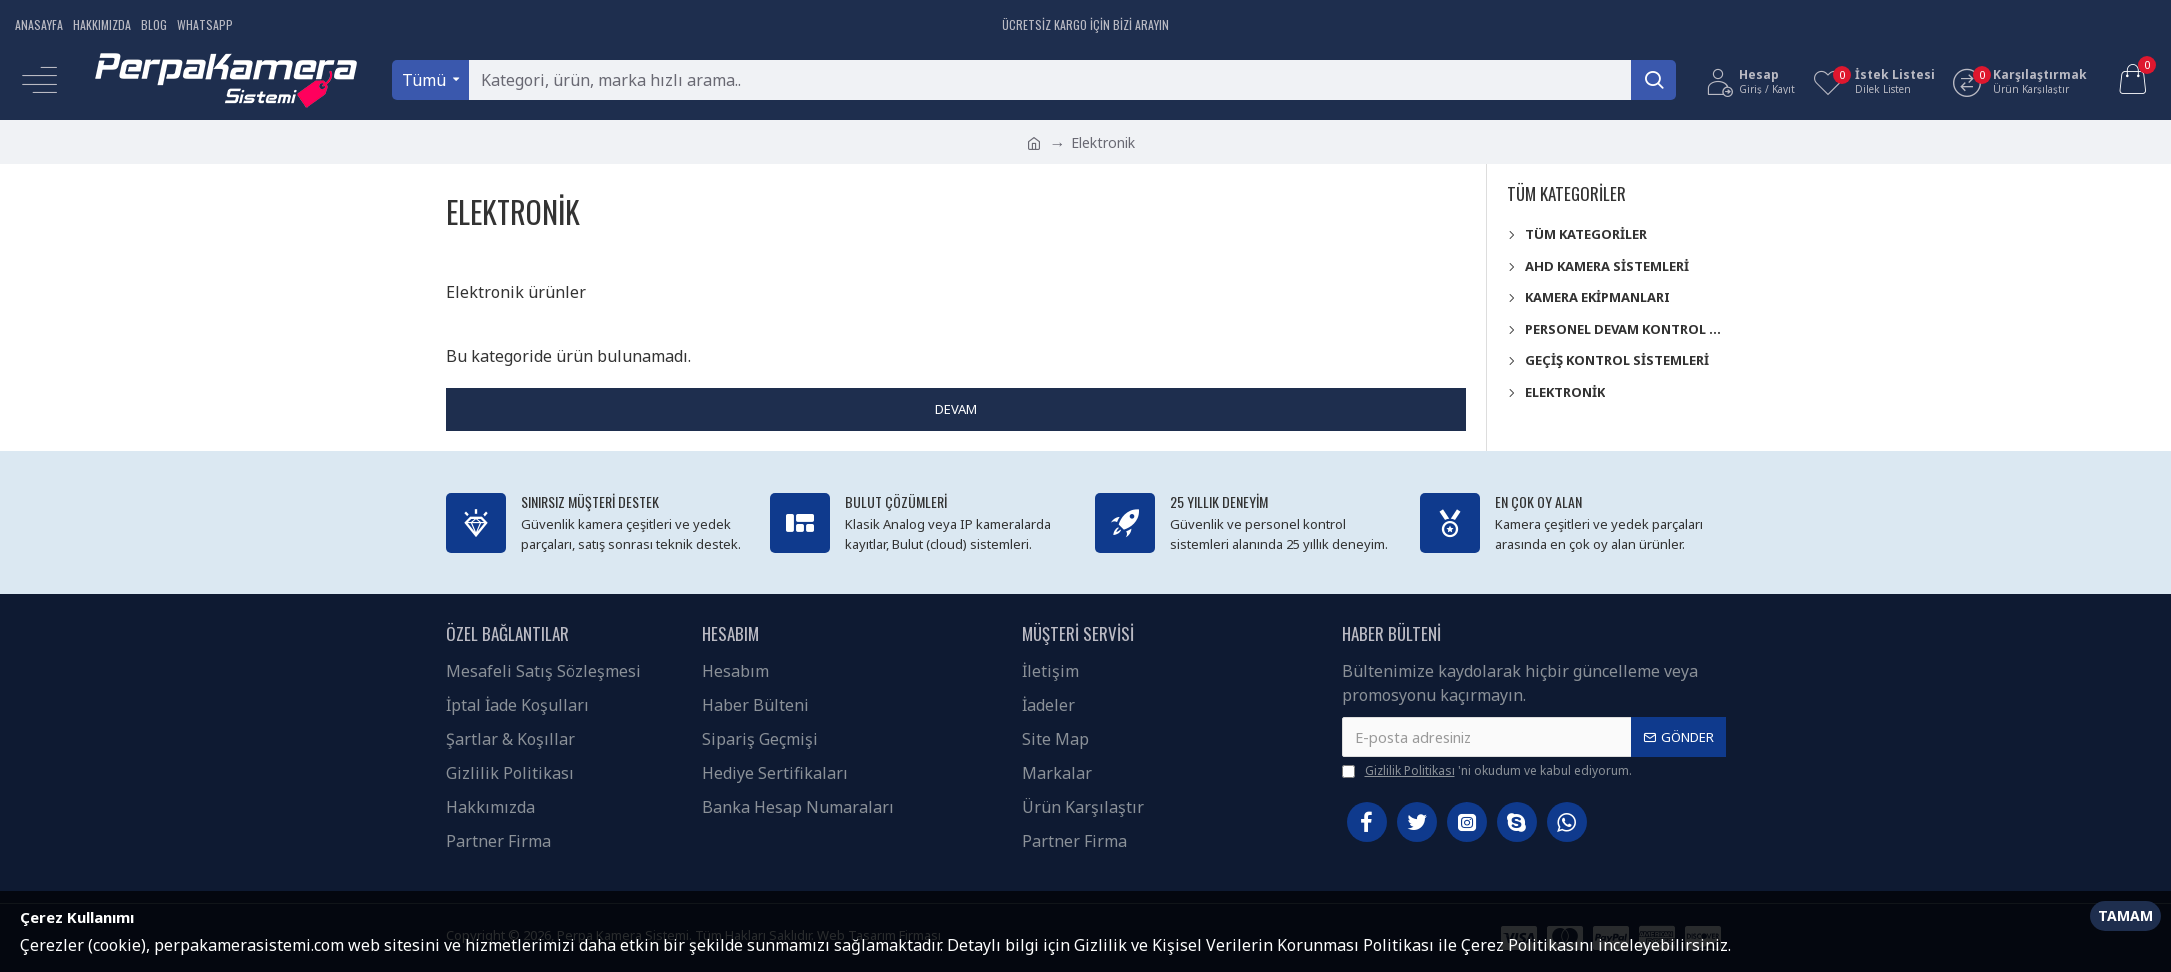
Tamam (2125, 915)
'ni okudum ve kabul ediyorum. (1487, 771)
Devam (956, 409)
